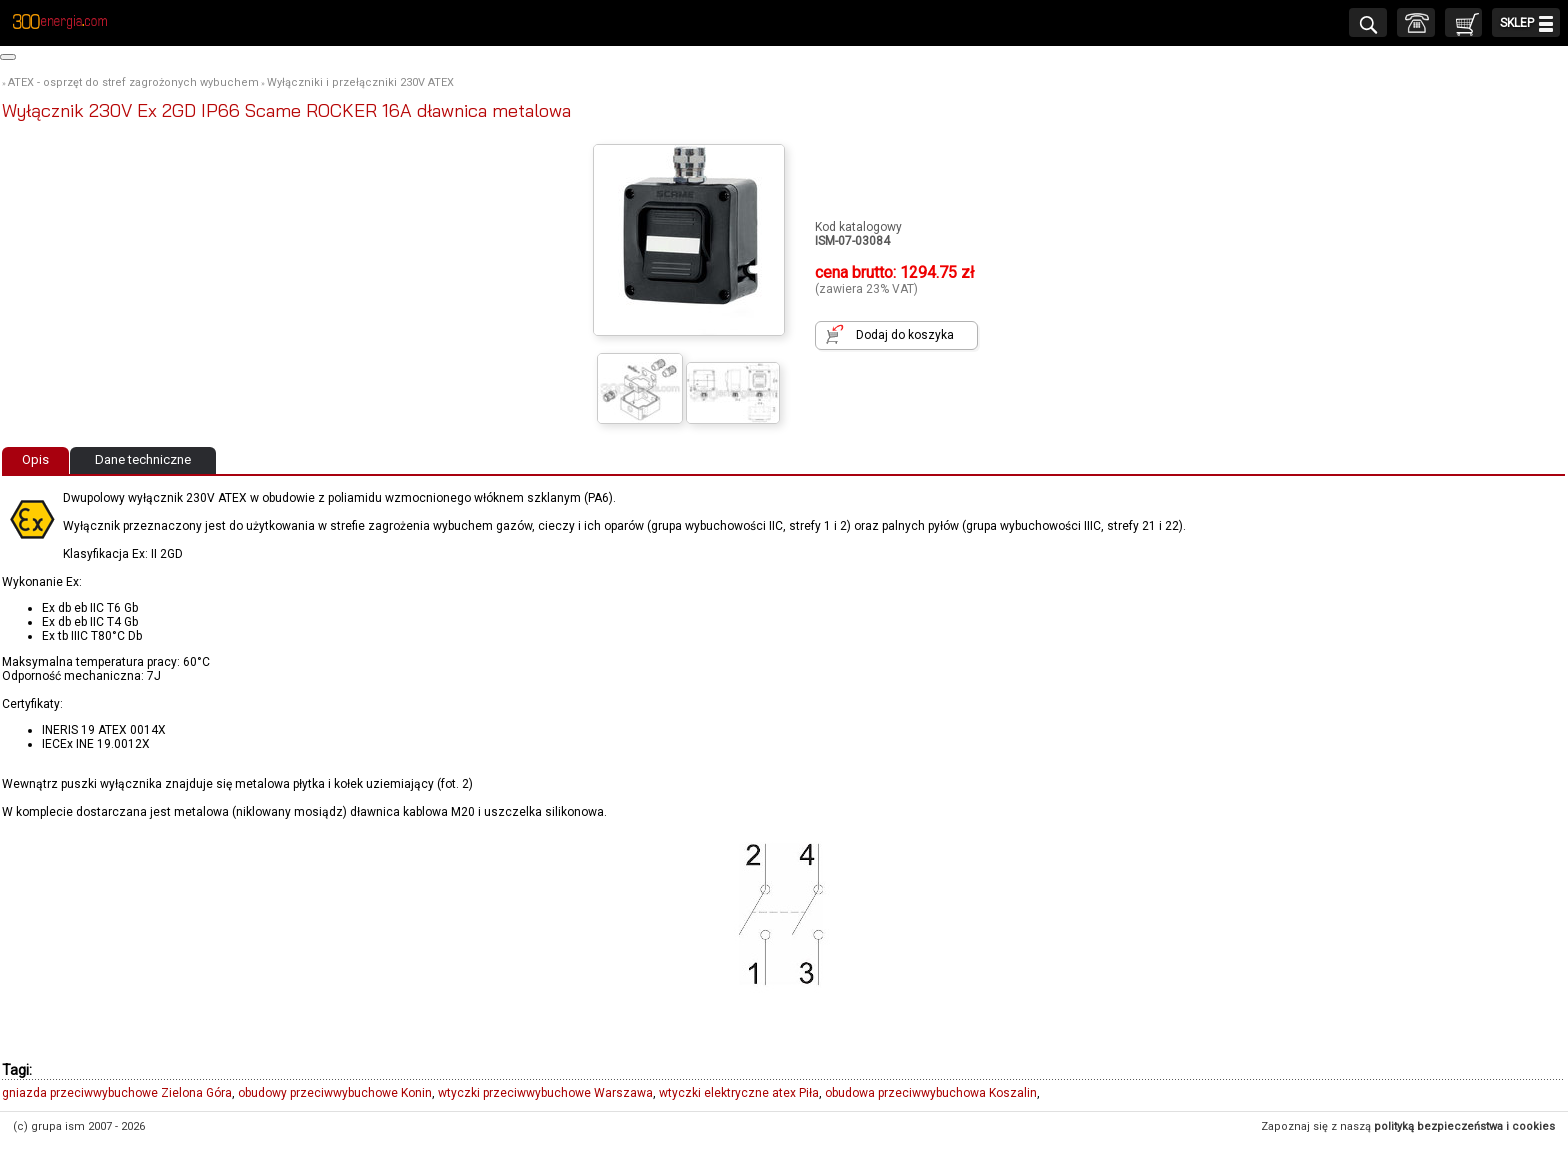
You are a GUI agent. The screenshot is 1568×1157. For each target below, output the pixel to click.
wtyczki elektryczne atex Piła (739, 1093)
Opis (35, 459)
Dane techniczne (143, 459)
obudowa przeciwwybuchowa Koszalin (931, 1093)
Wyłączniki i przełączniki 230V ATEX (360, 82)
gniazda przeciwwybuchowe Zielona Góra (117, 1093)
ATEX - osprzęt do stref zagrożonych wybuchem (133, 82)
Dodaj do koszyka (905, 335)
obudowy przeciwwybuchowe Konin (335, 1093)
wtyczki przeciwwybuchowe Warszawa (545, 1093)
